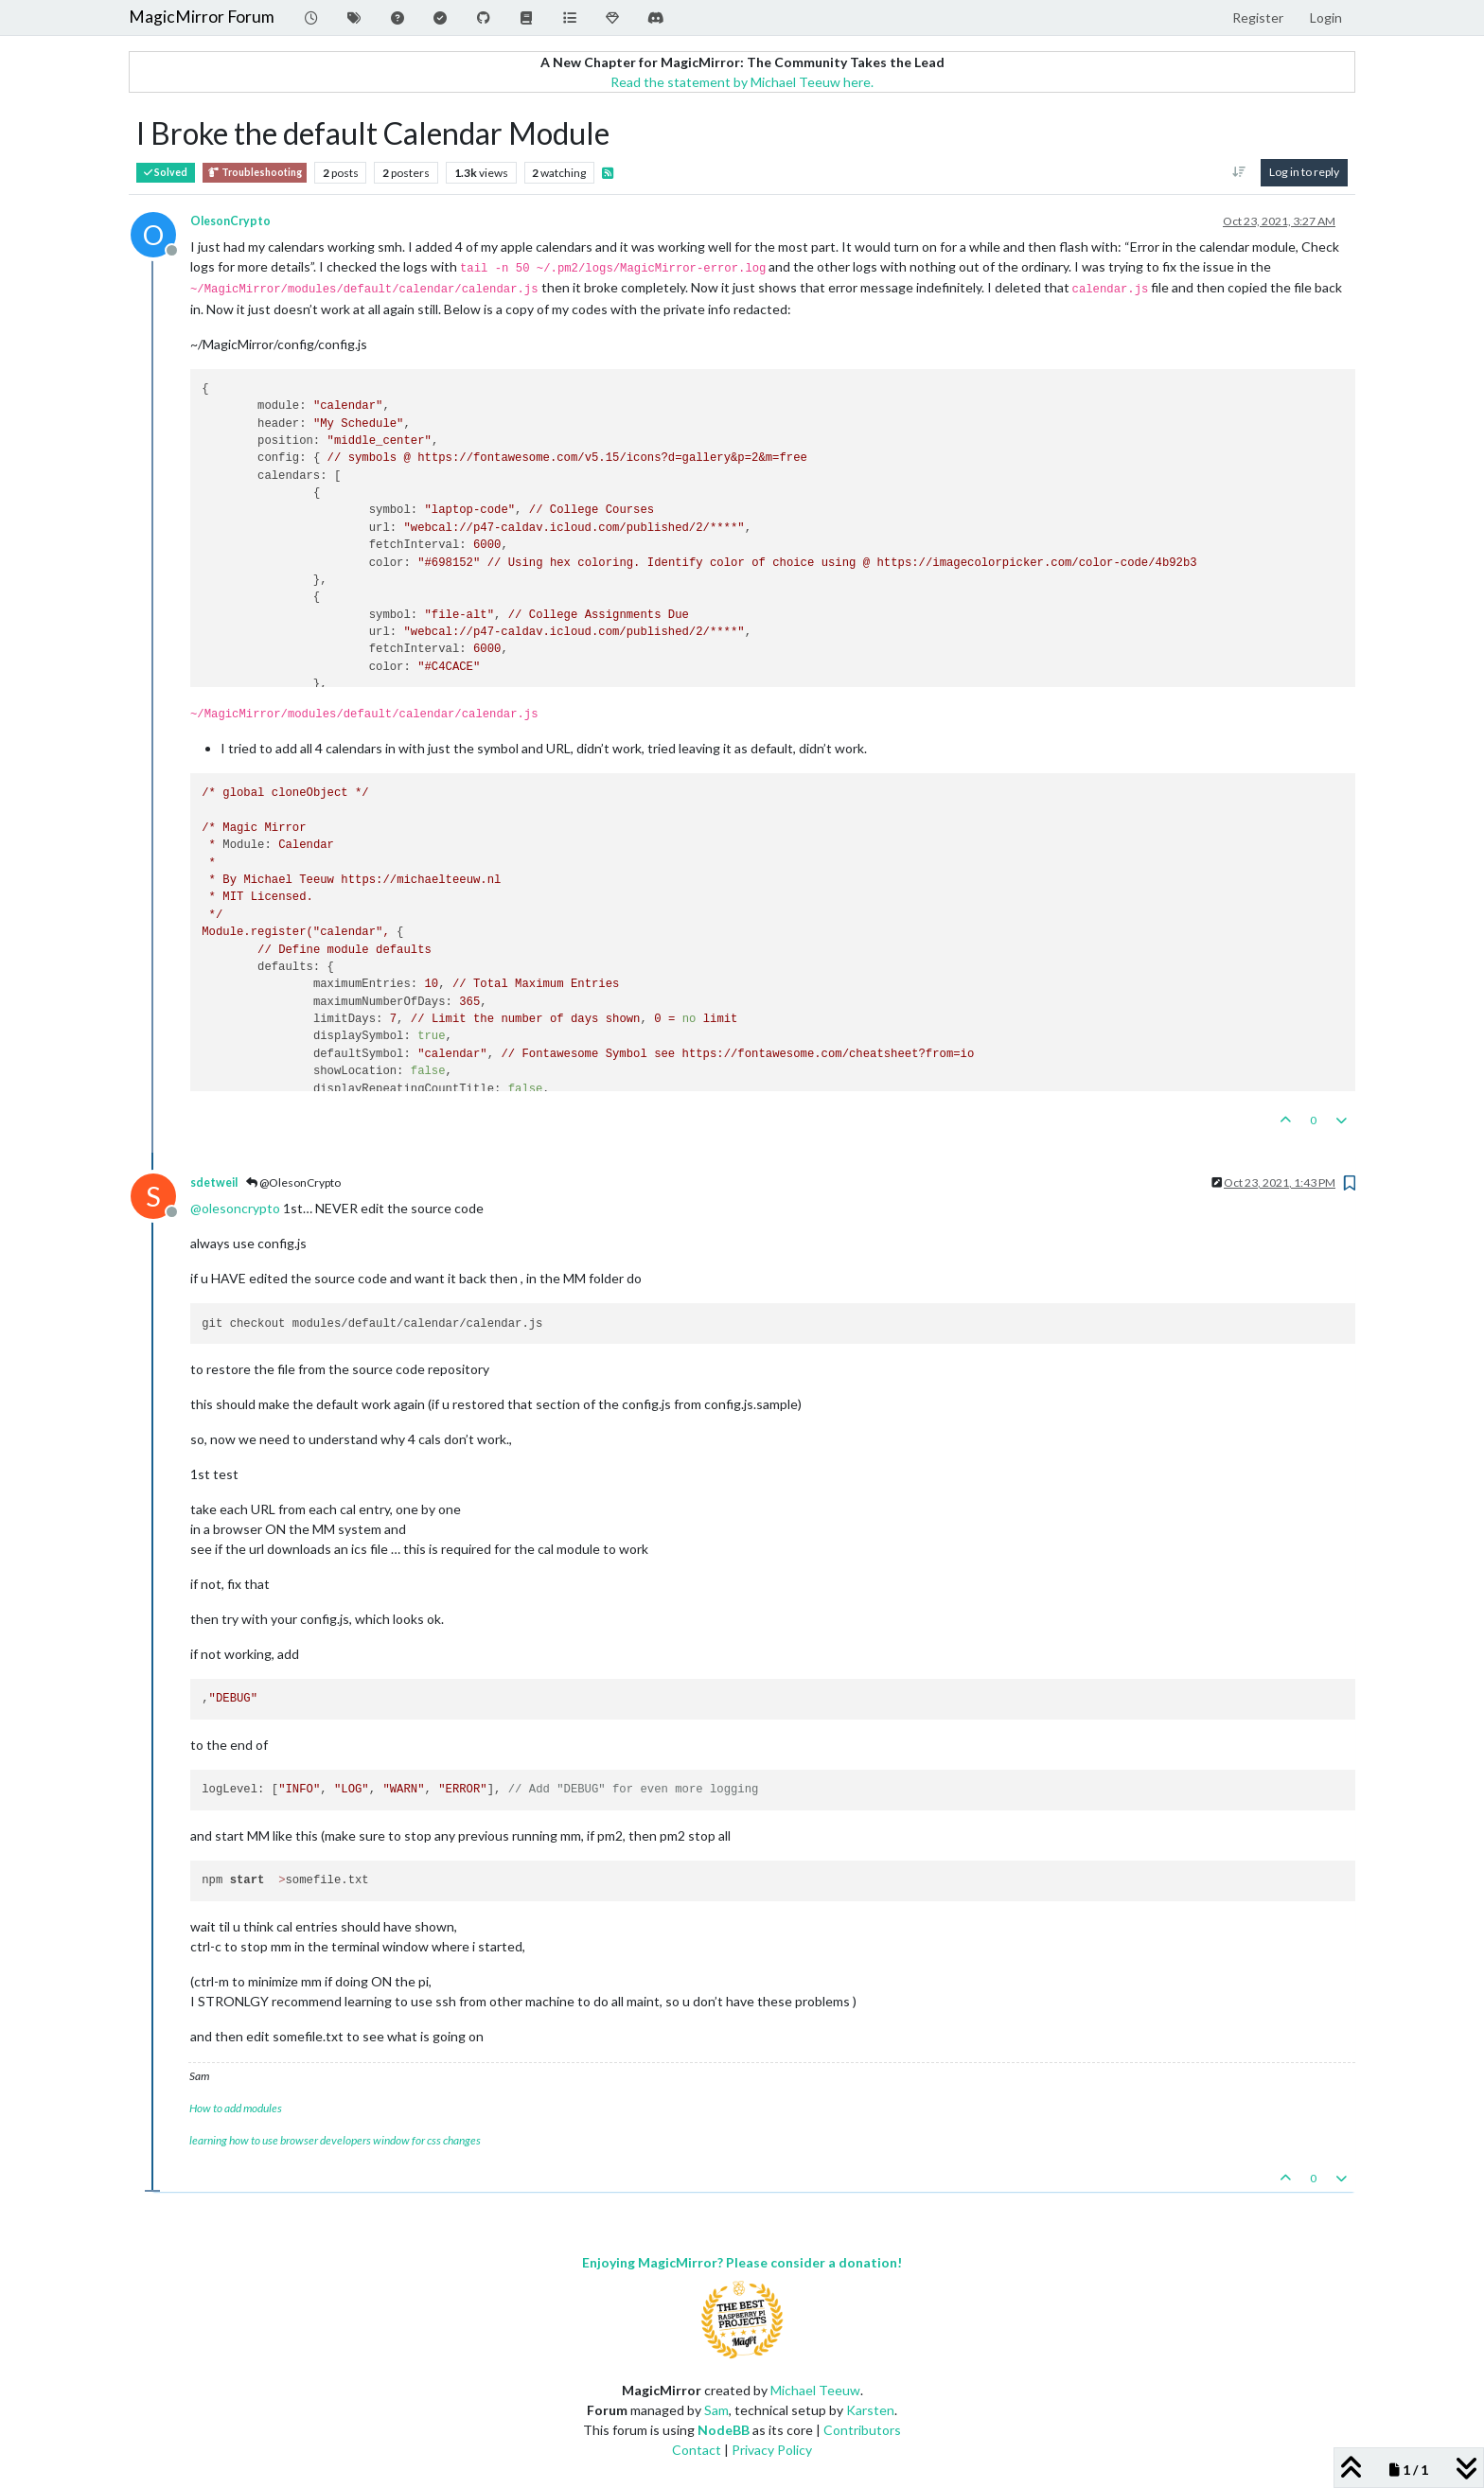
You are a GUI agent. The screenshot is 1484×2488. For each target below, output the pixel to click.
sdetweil (214, 1182)
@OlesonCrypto (293, 1182)
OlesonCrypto (230, 221)
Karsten (870, 2410)
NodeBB (724, 2430)
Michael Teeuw (815, 2390)
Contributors (862, 2430)
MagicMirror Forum (201, 16)
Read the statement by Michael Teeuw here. (742, 82)
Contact (696, 2450)
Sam (716, 2410)
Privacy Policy (772, 2450)
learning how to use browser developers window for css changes (335, 2140)
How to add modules (235, 2108)
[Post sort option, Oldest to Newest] (1239, 172)
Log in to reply (1304, 172)
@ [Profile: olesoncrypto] (235, 1208)
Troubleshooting (254, 173)
